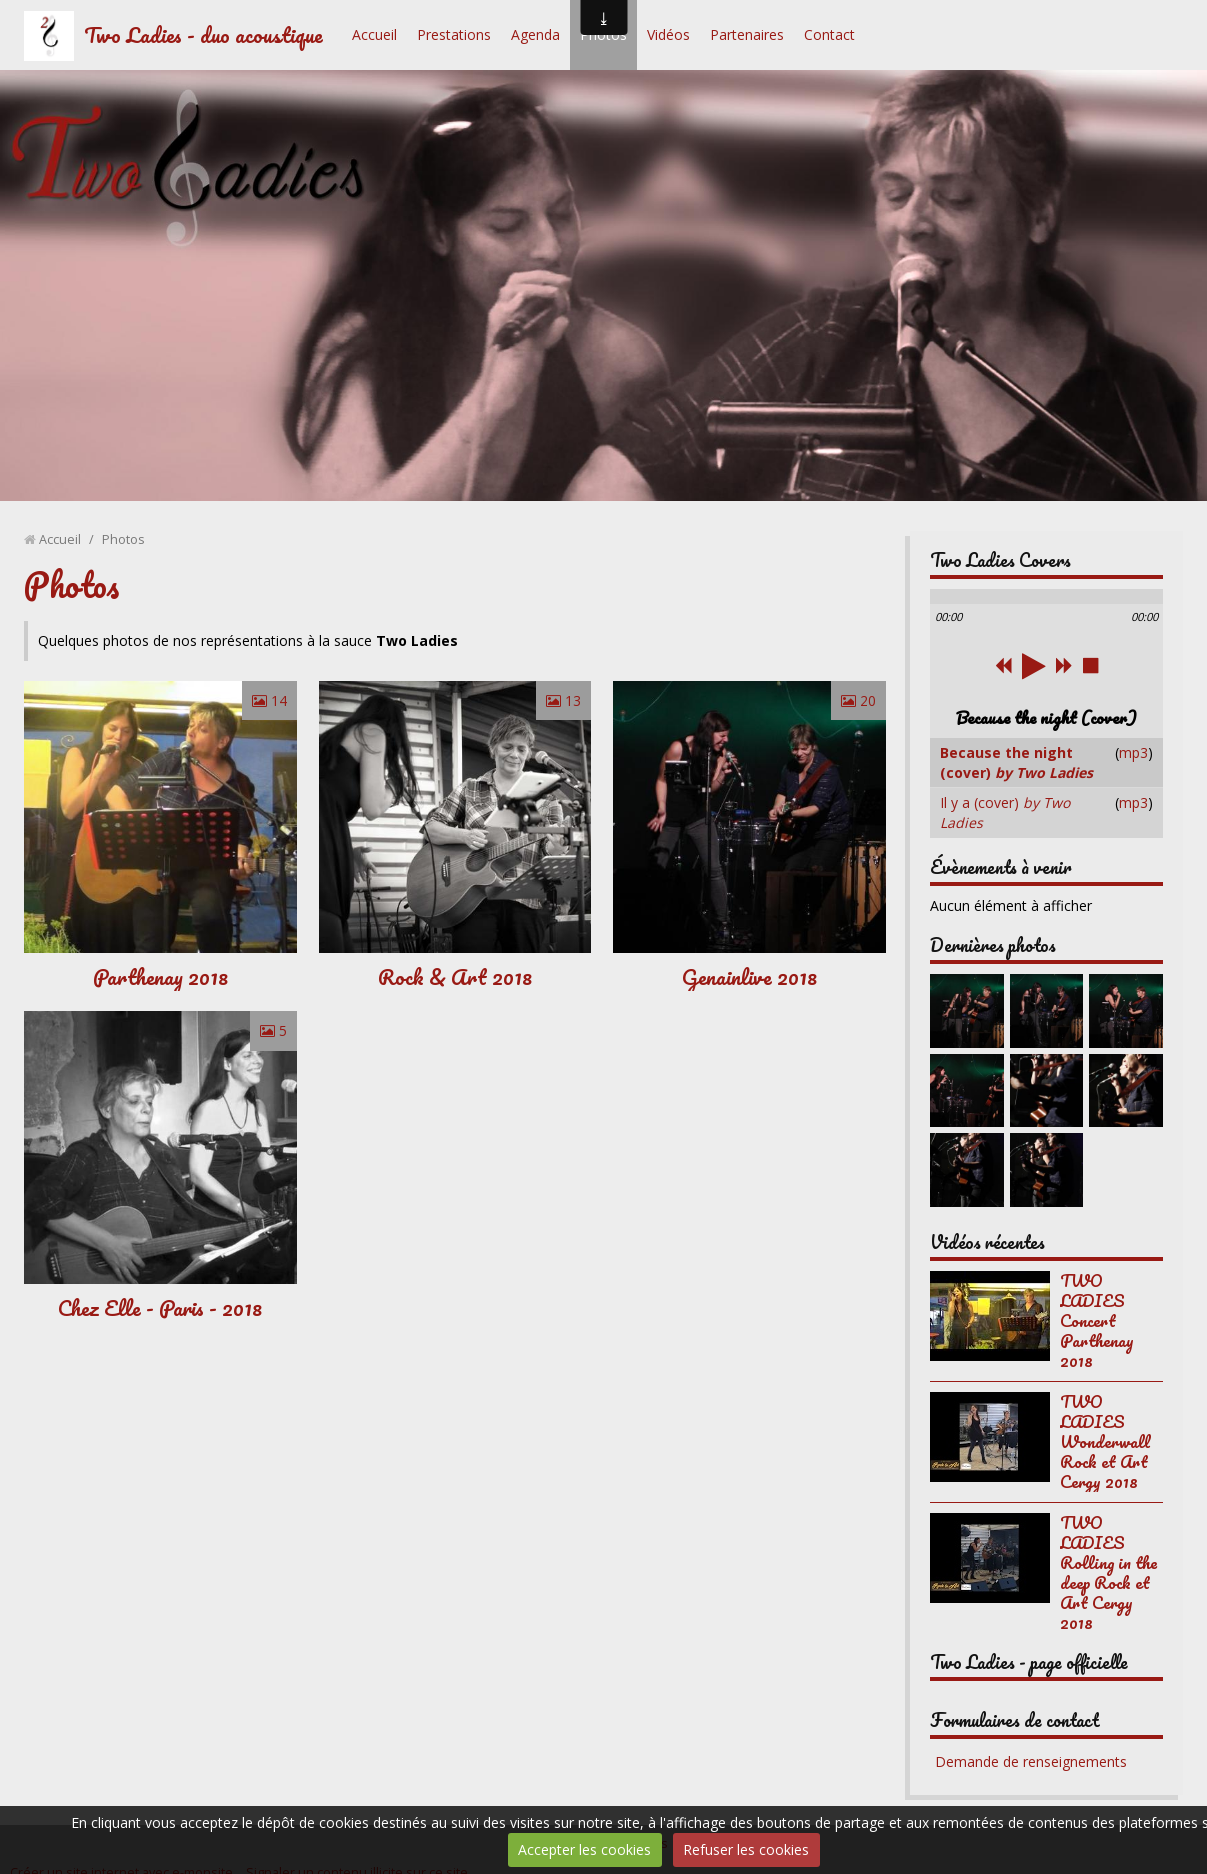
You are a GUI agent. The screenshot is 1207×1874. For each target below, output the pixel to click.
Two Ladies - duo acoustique (203, 34)
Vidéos (668, 34)
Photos (603, 34)
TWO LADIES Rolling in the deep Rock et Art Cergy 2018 (1108, 1572)
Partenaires (747, 34)
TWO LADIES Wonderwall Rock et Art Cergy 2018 (1105, 1441)
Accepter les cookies (584, 1849)
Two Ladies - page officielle (1029, 1662)
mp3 (1133, 752)
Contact (829, 34)
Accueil (374, 34)
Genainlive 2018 (749, 976)
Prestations (454, 34)
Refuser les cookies (746, 1849)
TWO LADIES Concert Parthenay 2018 (1097, 1320)
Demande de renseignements (1031, 1761)
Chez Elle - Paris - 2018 (160, 1307)
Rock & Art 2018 (455, 976)
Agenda (535, 34)
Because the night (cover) (1016, 762)
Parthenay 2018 (160, 976)
